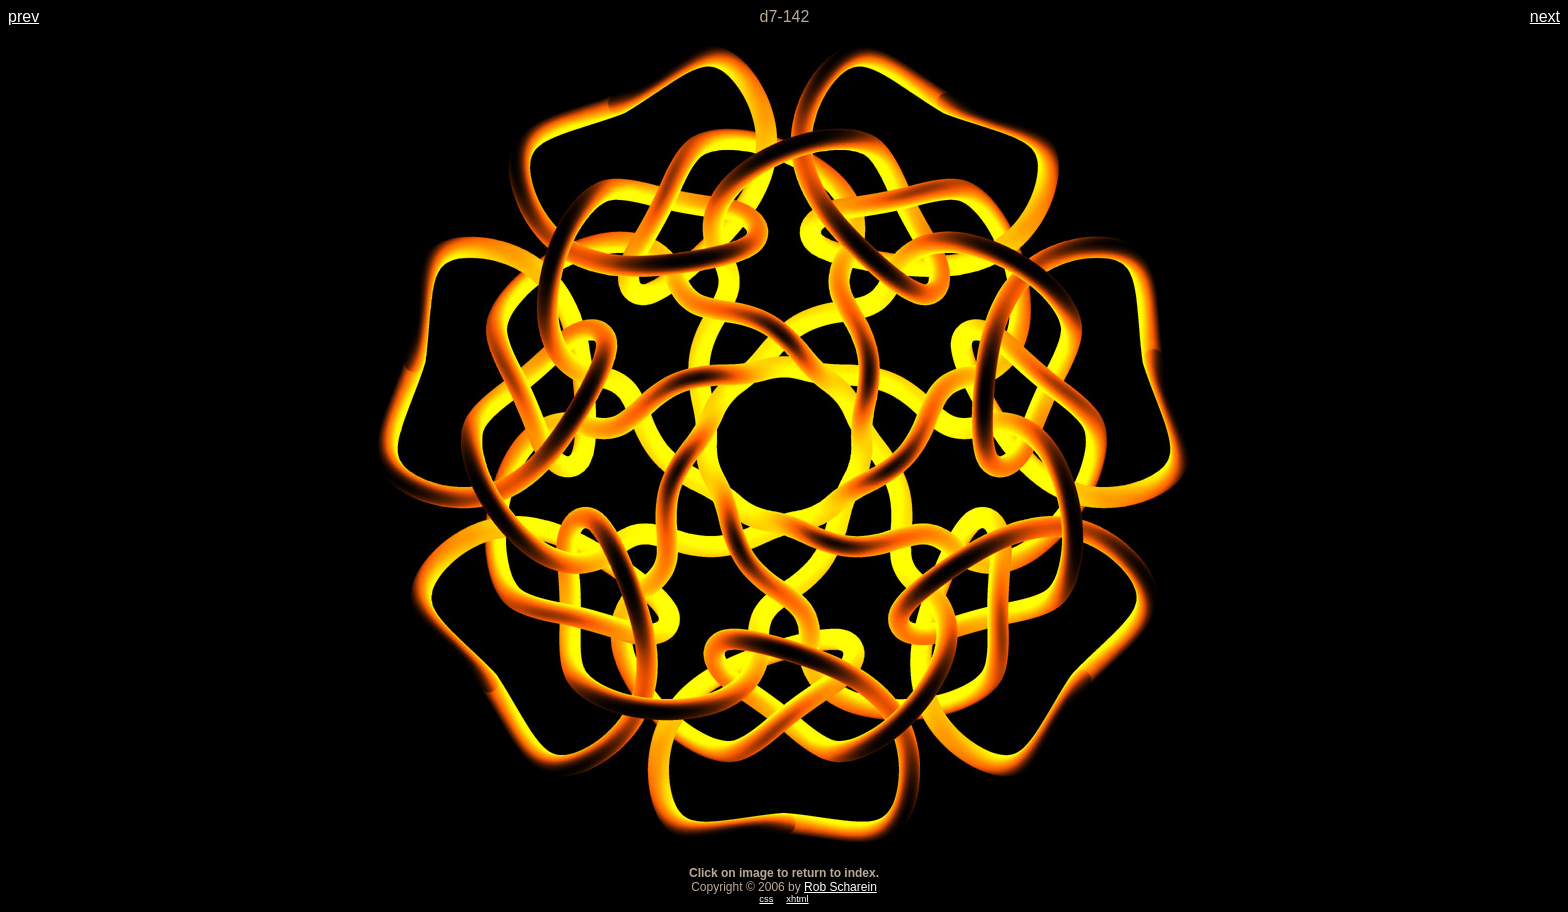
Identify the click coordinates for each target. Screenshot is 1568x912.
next (1545, 16)
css (766, 899)
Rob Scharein (840, 887)
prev (23, 16)
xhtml (797, 899)
